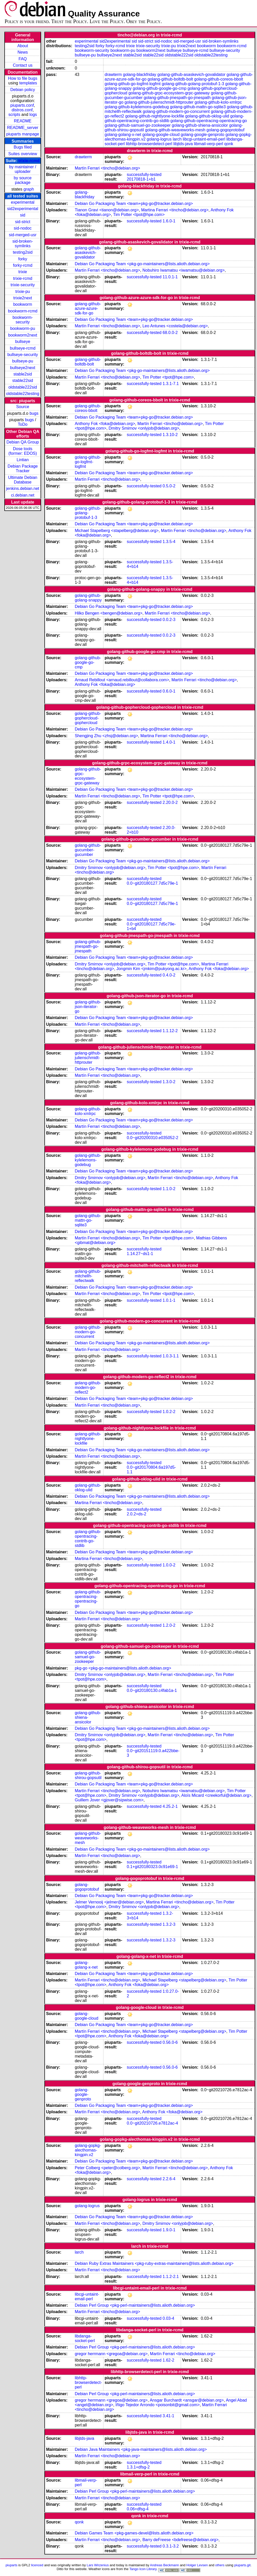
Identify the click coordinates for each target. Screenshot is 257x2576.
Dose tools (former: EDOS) (22, 451)
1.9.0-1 (169, 2230)
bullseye (22, 341)
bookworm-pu (22, 328)
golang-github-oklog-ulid (207, 116)
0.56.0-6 (170, 2042)
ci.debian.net (22, 495)
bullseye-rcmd (22, 348)
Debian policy (22, 89)
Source (22, 406)
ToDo (22, 424)
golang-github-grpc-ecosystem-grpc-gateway (169, 93)
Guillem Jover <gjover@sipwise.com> (109, 1800)
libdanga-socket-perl (85, 2338)
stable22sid (22, 380)
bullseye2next (22, 368)
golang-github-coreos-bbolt (218, 79)
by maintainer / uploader (22, 169)
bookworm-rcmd (22, 311)
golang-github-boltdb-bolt (170, 79)
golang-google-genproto (202, 134)
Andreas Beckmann (164, 2565)
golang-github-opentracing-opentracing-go (208, 121)
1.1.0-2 (169, 1189)
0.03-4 (168, 2318)
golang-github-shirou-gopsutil (88, 1775)
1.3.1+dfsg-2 (138, 2467)
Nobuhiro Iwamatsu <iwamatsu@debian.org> (183, 270)
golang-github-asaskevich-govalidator (191, 74)
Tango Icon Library (143, 2569)
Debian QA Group (22, 442)
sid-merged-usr (22, 235)
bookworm (22, 304)
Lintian (23, 460)
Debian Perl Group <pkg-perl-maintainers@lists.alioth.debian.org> (135, 2305)
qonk (228, 144)
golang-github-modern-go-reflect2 (88, 1387)
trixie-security (23, 285)
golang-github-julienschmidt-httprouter (159, 102)
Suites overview (22, 154)
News (22, 52)
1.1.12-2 (170, 1031)
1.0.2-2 (169, 1411)
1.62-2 (168, 2360)
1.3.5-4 (169, 541)
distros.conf (22, 110)
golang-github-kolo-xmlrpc (218, 102)
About (22, 46)
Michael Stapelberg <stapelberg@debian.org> (117, 530)
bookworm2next (22, 335)
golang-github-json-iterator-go (88, 1006)
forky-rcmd (23, 265)
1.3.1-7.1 (171, 383)
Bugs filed (23, 147)
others (219, 2565)
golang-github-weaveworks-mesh (175, 130)
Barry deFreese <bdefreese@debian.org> (180, 2540)
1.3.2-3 (169, 1924)
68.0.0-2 (170, 332)
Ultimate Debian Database (22, 479)
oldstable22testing (22, 393)
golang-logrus (159, 139)
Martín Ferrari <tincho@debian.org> (107, 168)
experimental (22, 202)
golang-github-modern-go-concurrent (176, 111)
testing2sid (23, 252)
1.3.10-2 (170, 434)
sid (22, 215)
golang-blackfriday (139, 74)
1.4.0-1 (169, 742)
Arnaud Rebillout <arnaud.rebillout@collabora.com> (122, 680)
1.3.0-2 (169, 1082)
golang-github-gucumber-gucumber (88, 850)
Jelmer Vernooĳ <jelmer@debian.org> (109, 1902)
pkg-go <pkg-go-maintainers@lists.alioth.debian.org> (123, 1668)
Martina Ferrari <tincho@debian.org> (175, 210)
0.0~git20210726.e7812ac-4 (152, 2123)
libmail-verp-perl (208, 144)
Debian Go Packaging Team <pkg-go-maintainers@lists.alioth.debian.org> (142, 264)
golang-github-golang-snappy (88, 597)
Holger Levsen (197, 2565)
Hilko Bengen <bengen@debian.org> (108, 613)
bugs (34, 413)
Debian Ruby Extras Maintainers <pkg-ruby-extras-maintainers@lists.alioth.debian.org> (154, 2263)
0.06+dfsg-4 (138, 2509)
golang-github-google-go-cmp (159, 88)
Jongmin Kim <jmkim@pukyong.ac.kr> (151, 968)
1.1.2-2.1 (171, 2276)
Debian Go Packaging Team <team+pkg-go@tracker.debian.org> (134, 203)
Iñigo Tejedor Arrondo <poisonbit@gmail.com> (158, 2405)
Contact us (22, 65)
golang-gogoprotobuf (225, 130)
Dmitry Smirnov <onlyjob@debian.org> (144, 428)
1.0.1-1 (169, 1300)
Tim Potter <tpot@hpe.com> (139, 214)
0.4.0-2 (169, 975)
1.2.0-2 (169, 1625)
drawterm (113, 74)
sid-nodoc (23, 228)
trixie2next (22, 298)
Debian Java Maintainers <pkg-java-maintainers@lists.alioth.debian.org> (141, 2449)
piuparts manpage (22, 134)
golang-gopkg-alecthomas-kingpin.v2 (88, 2150)
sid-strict (23, 222)
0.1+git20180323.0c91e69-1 (152, 1866)
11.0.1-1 (170, 277)
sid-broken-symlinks (22, 243)
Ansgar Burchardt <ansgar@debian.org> (187, 2400)
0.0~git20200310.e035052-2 (152, 1138)
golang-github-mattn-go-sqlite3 (198, 107)
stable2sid (22, 374)
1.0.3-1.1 (171, 1356)
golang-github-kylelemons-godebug (137, 107)
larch (177, 139)
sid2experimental (22, 208)
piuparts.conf (22, 105)
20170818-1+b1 (141, 179)
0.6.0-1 (169, 691)
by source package (23, 180)
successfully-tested (144, 174)
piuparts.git (242, 2565)
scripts (14, 114)
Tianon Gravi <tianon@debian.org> (107, 210)
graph (28, 189)
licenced (37, 2565)
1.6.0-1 (169, 221)
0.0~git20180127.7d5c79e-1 (152, 883)
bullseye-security (22, 354)
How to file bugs (22, 78)
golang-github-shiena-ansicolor (200, 125)
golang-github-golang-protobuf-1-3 (193, 84)
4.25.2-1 (170, 1806)
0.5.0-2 (169, 486)
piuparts (11, 2565)
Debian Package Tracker (23, 468)
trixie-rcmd (29, 161)
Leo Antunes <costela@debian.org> (175, 326)
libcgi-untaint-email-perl (204, 139)
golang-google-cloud (160, 134)
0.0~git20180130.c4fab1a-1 (152, 1690)
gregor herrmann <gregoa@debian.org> (111, 2354)
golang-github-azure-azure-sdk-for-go (88, 308)
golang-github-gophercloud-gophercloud (88, 718)
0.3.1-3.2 (171, 2546)
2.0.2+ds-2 (136, 1514)
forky (22, 259)
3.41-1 (168, 2416)
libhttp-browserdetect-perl (149, 144)
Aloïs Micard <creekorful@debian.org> (216, 1795)
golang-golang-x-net (123, 134)
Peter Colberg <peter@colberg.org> (107, 2168)
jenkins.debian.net (22, 488)
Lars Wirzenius (98, 2565)
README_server (22, 127)
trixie (22, 272)
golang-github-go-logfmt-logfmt (133, 84)
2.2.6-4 (169, 2179)
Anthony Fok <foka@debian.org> (105, 423)
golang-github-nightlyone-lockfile (154, 116)
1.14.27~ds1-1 (140, 1253)
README (22, 121)
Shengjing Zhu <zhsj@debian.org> (106, 736)
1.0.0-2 (169, 1565)
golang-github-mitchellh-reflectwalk (88, 1276)
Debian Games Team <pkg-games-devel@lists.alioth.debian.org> (134, 2533)
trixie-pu (22, 291)
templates (28, 83)
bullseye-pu (22, 361)
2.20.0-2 (170, 802)
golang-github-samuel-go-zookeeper (138, 125)
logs (33, 114)
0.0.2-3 (169, 619)
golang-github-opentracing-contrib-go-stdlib (88, 1538)
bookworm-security (23, 319)
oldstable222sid (22, 387)
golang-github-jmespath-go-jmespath (177, 97)
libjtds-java (183, 144)
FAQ (22, 59)
